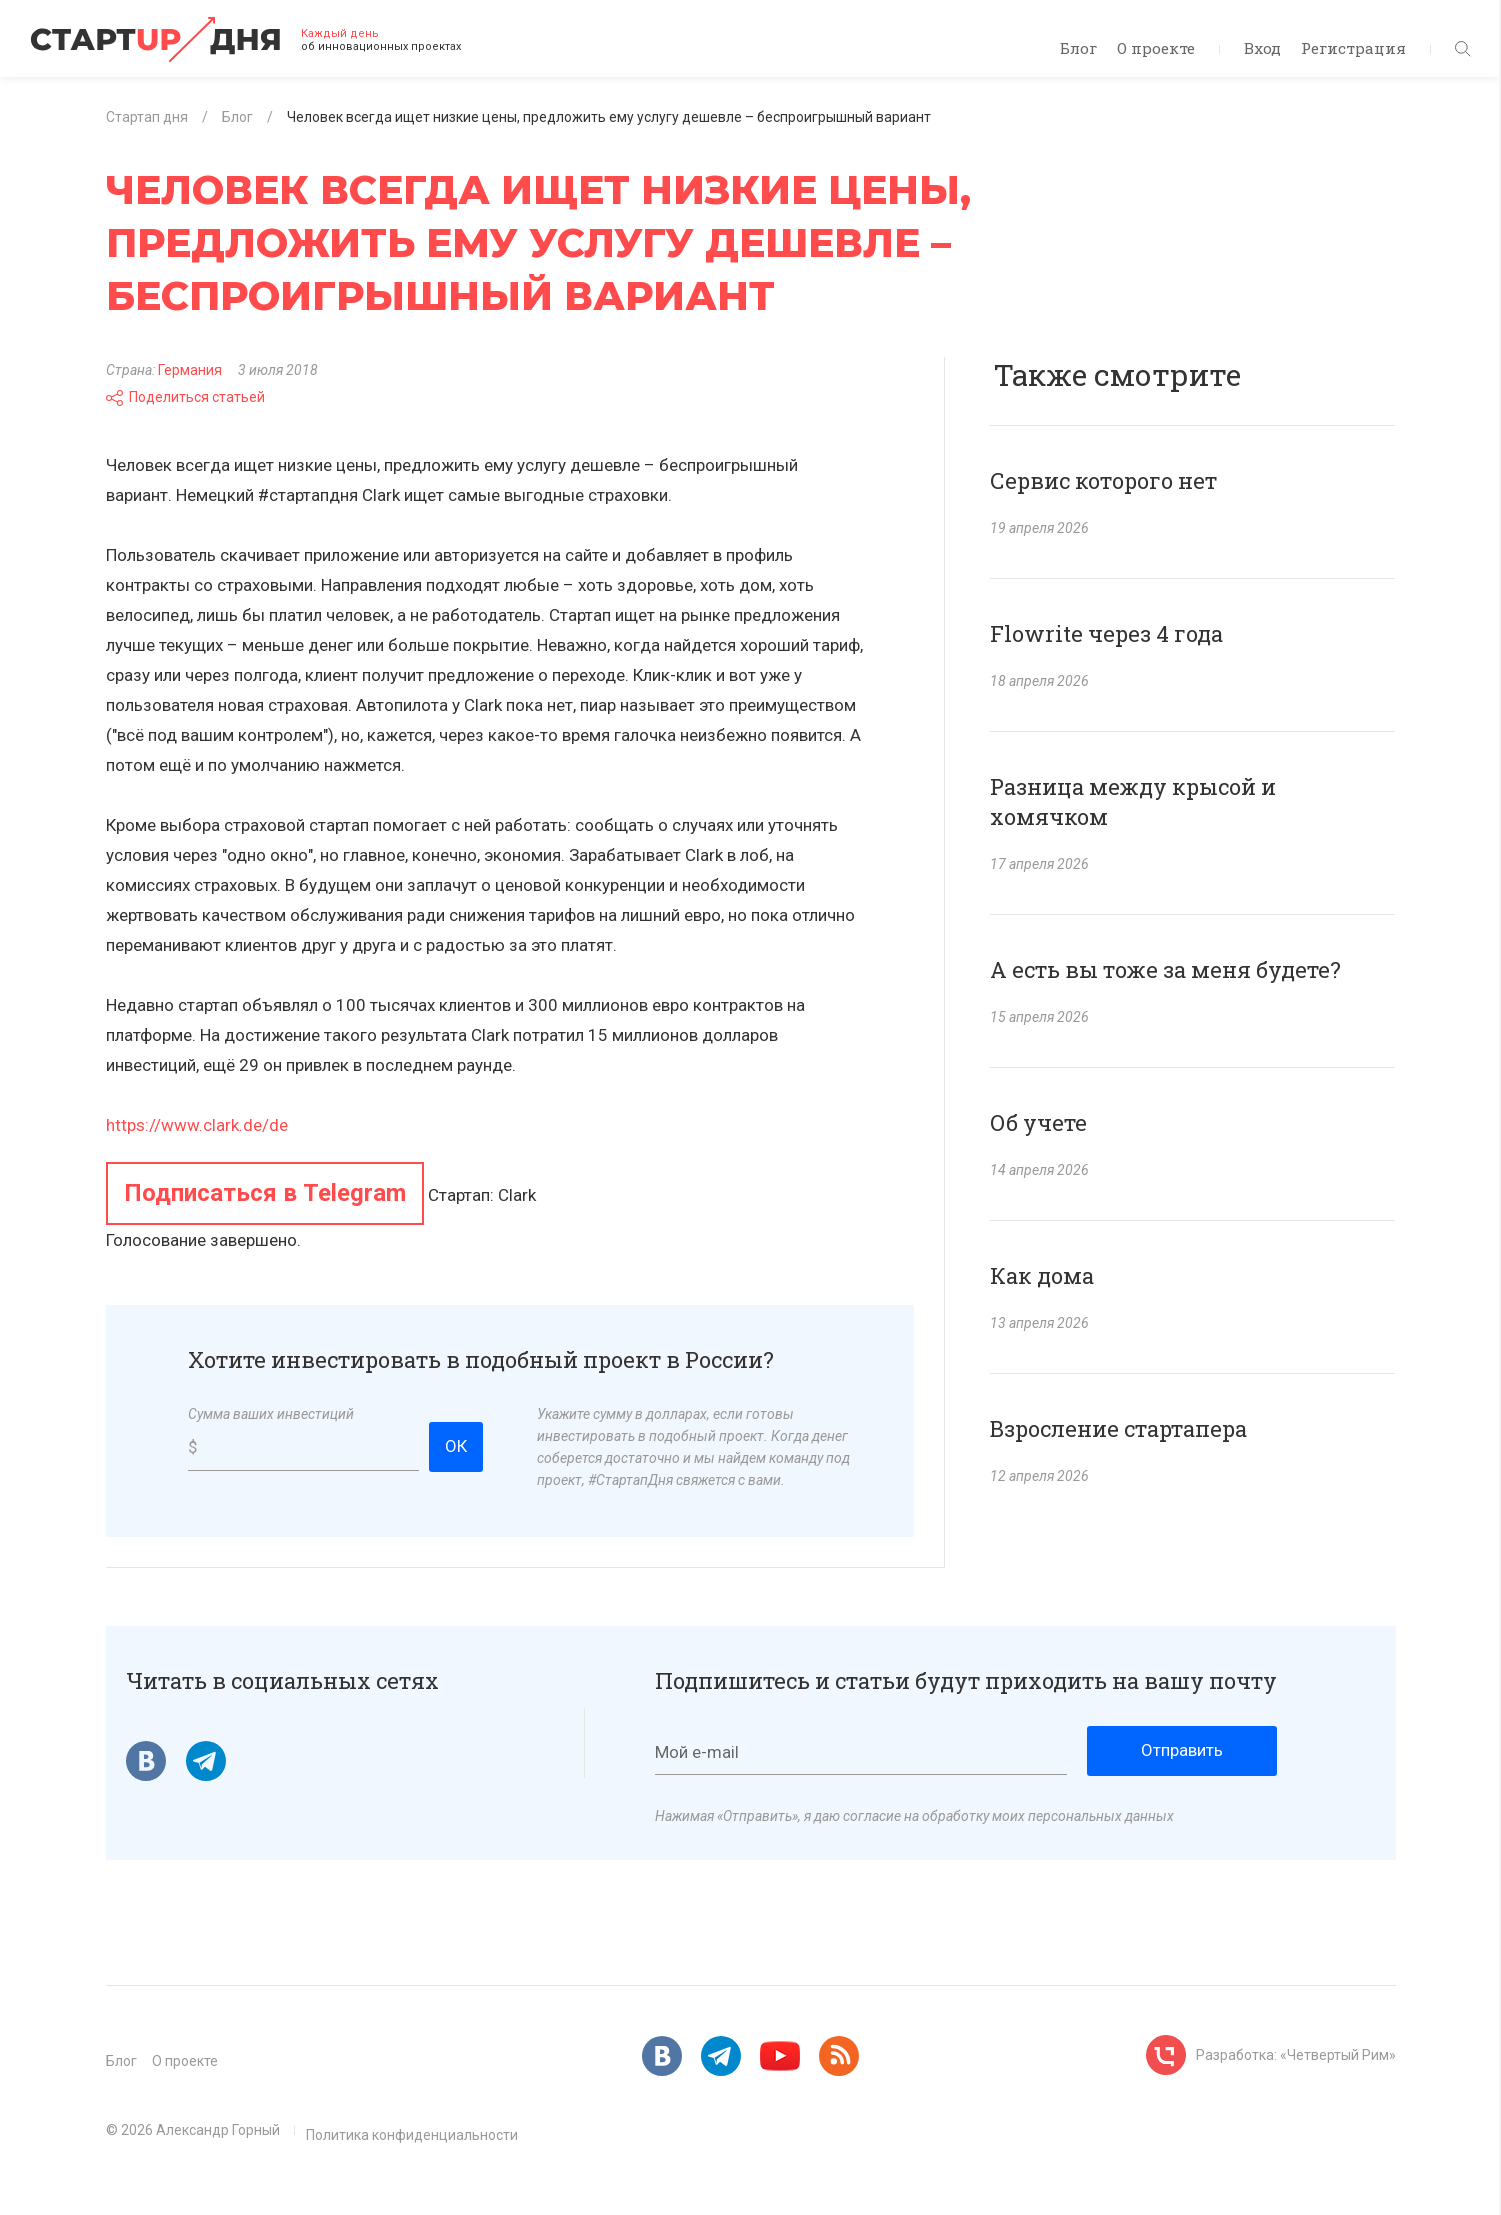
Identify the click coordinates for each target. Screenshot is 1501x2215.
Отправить (1182, 1750)
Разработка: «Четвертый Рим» (1296, 2055)
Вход (1262, 48)
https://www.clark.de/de (197, 1125)
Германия (190, 370)
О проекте (1156, 48)
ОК (456, 1446)
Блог (1078, 48)
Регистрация (1353, 48)
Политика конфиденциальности (412, 2135)
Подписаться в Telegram (265, 1193)
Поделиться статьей (185, 397)
